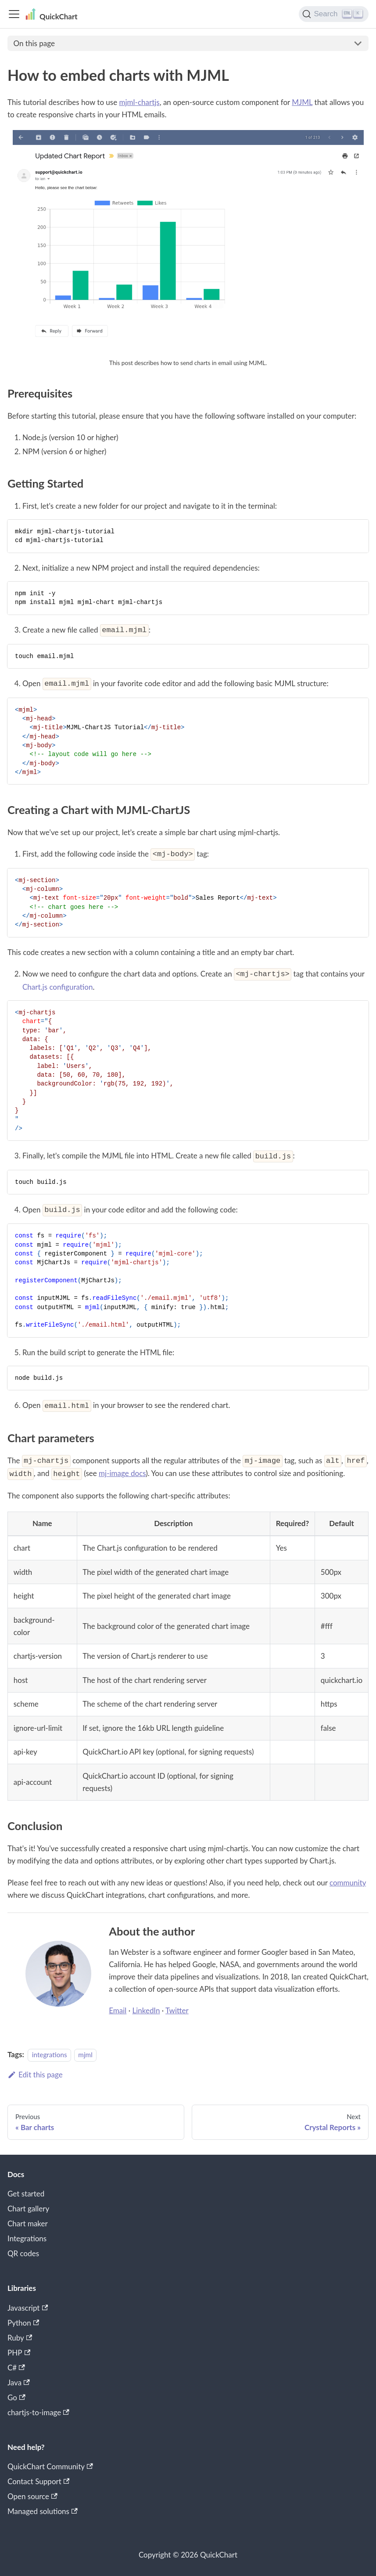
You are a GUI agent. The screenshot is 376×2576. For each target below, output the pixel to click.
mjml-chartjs (139, 102)
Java (18, 2382)
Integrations (27, 2238)
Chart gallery (28, 2208)
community (347, 1882)
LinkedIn (146, 2010)
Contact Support (38, 2481)
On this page (34, 43)
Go (16, 2397)
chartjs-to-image (38, 2412)
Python (23, 2322)
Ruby (19, 2337)
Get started (25, 2193)
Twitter (177, 2010)
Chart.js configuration (57, 986)
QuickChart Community (50, 2466)
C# (16, 2367)
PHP (18, 2352)
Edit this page (35, 2074)
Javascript (27, 2307)
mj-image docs (122, 1473)
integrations (49, 2055)
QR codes (23, 2253)
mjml (85, 2055)
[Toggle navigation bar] (14, 14)
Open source (32, 2496)
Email (117, 2010)
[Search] (334, 14)
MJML (302, 102)
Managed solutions (42, 2511)
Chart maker (27, 2223)
